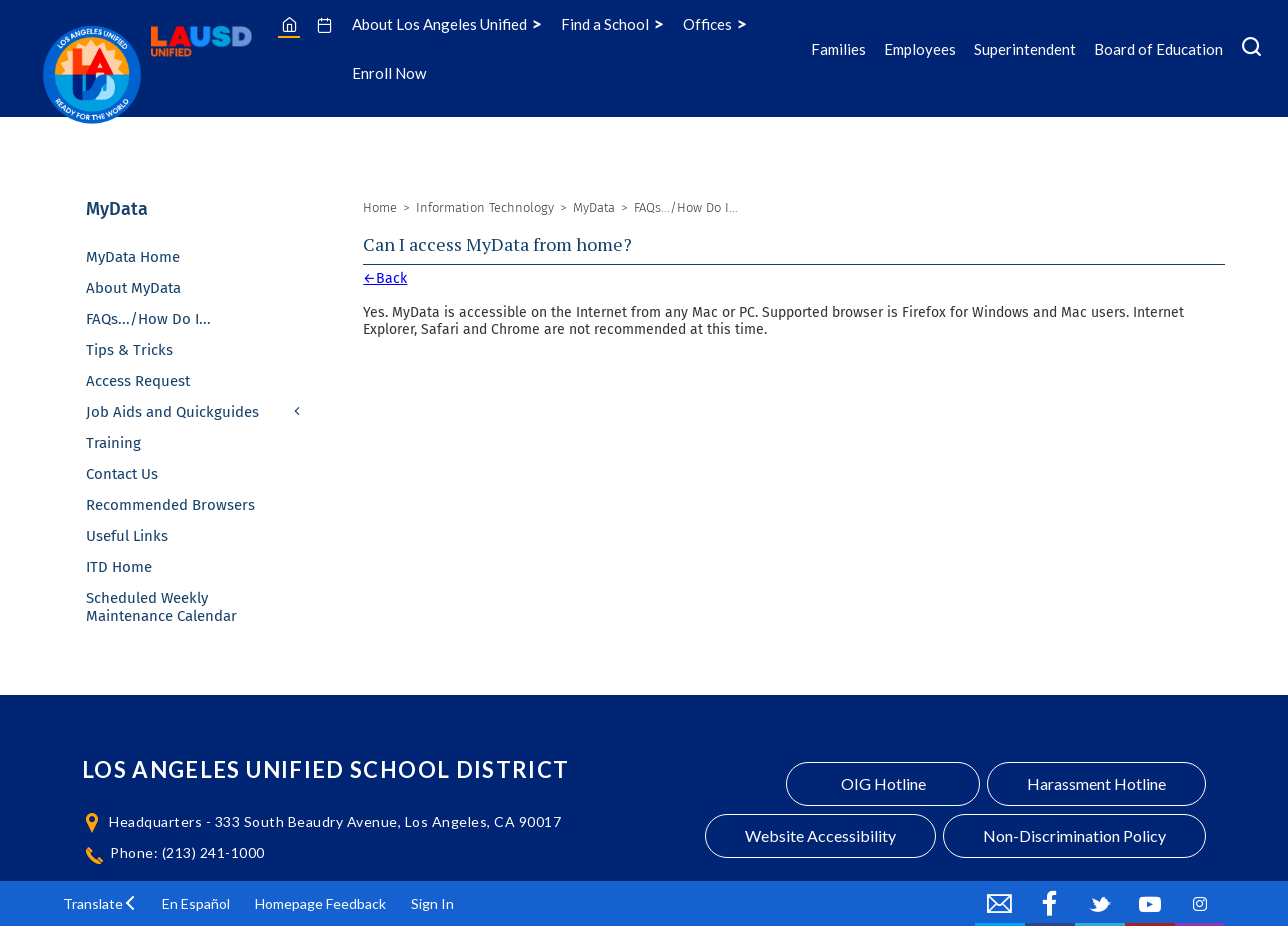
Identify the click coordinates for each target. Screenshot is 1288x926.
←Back (385, 278)
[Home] (289, 24)
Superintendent (1025, 49)
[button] (100, 903)
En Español (196, 903)
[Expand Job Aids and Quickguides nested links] (298, 413)
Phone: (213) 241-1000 (187, 852)
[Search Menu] (1251, 49)
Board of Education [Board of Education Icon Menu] (1158, 49)
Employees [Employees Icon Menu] (920, 49)
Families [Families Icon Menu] (838, 49)
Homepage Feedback (320, 903)
